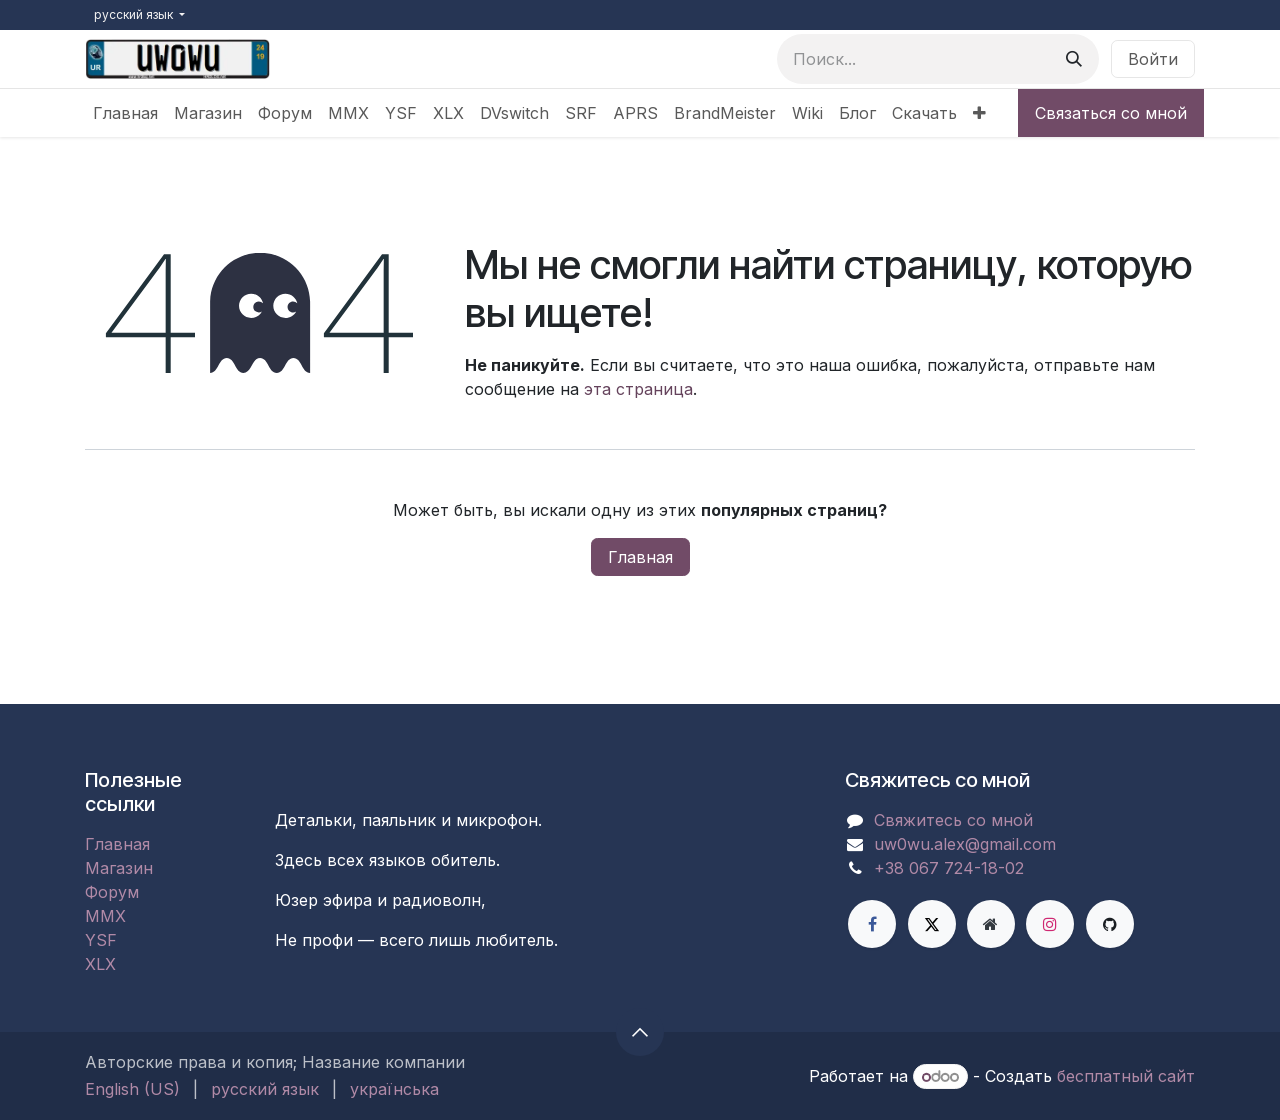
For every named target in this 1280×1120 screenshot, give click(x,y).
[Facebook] (872, 924)
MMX (105, 916)
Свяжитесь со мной (953, 820)
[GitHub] (1110, 924)
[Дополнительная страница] (991, 924)
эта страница (638, 389)
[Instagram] (1050, 924)
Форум (112, 892)
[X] (932, 924)
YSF (101, 940)
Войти (1153, 59)
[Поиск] (1074, 59)
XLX (100, 964)
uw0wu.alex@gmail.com (965, 844)
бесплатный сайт (1126, 1076)
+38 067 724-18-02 (949, 868)
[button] (640, 1032)
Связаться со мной (1111, 113)
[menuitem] (125, 113)
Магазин (119, 868)
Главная (640, 557)
